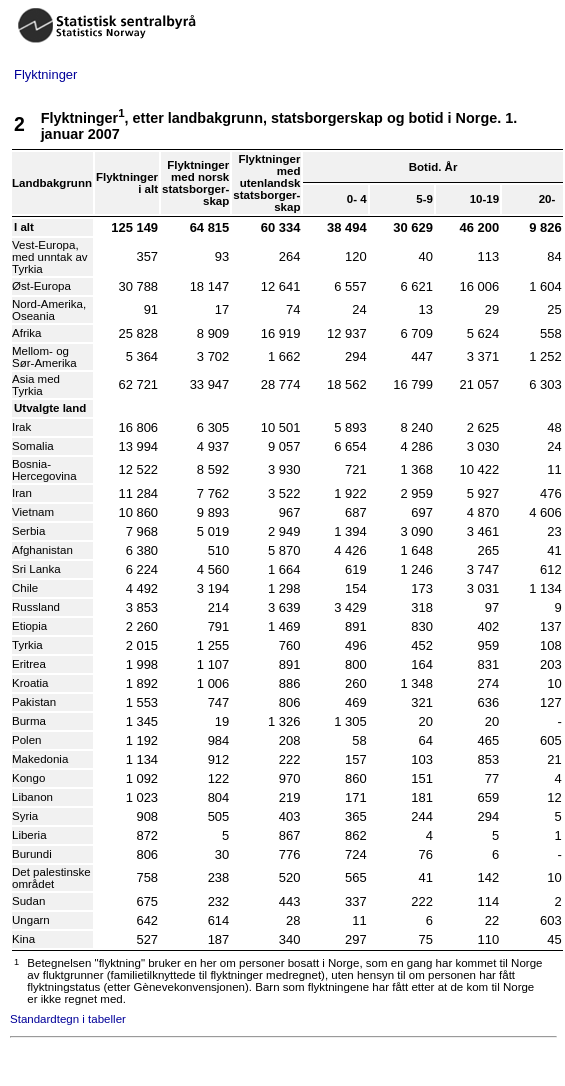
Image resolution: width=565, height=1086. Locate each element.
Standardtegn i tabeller (68, 1019)
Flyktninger (45, 74)
